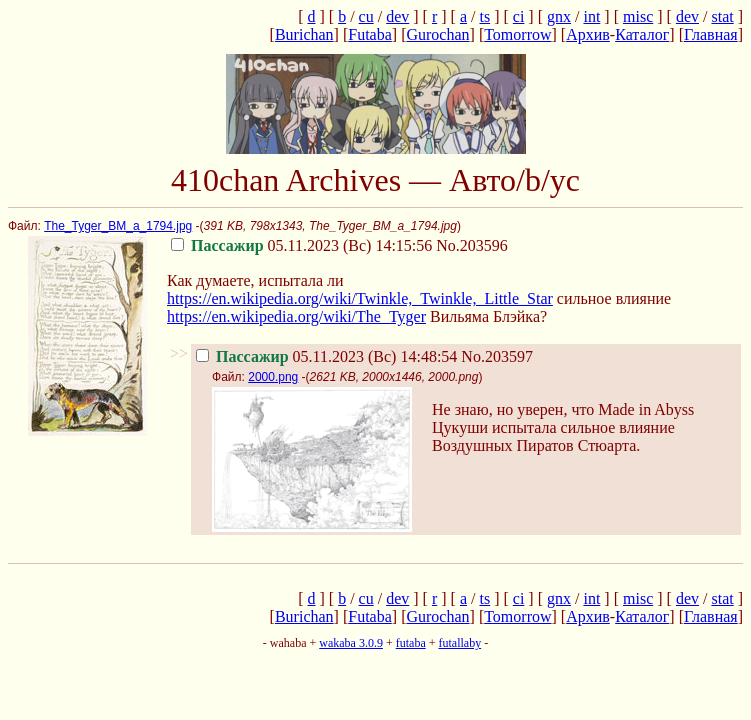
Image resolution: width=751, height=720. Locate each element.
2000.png (273, 377)
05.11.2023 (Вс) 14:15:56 (301, 245)
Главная (711, 34)
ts (484, 16)
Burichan (304, 34)
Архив (588, 34)
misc (638, 16)
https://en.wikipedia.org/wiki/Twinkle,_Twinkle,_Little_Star (360, 298)
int (591, 16)
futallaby (459, 643)
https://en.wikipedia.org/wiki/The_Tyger (296, 316)
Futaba (370, 34)
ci (519, 16)
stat (722, 16)
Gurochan (437, 34)
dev (397, 16)
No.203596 (472, 245)
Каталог (642, 34)
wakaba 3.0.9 (351, 643)
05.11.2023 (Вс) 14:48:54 (326, 356)
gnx (559, 16)
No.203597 (497, 356)
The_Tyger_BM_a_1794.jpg (118, 226)
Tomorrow (517, 34)
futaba (411, 643)
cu (366, 16)
